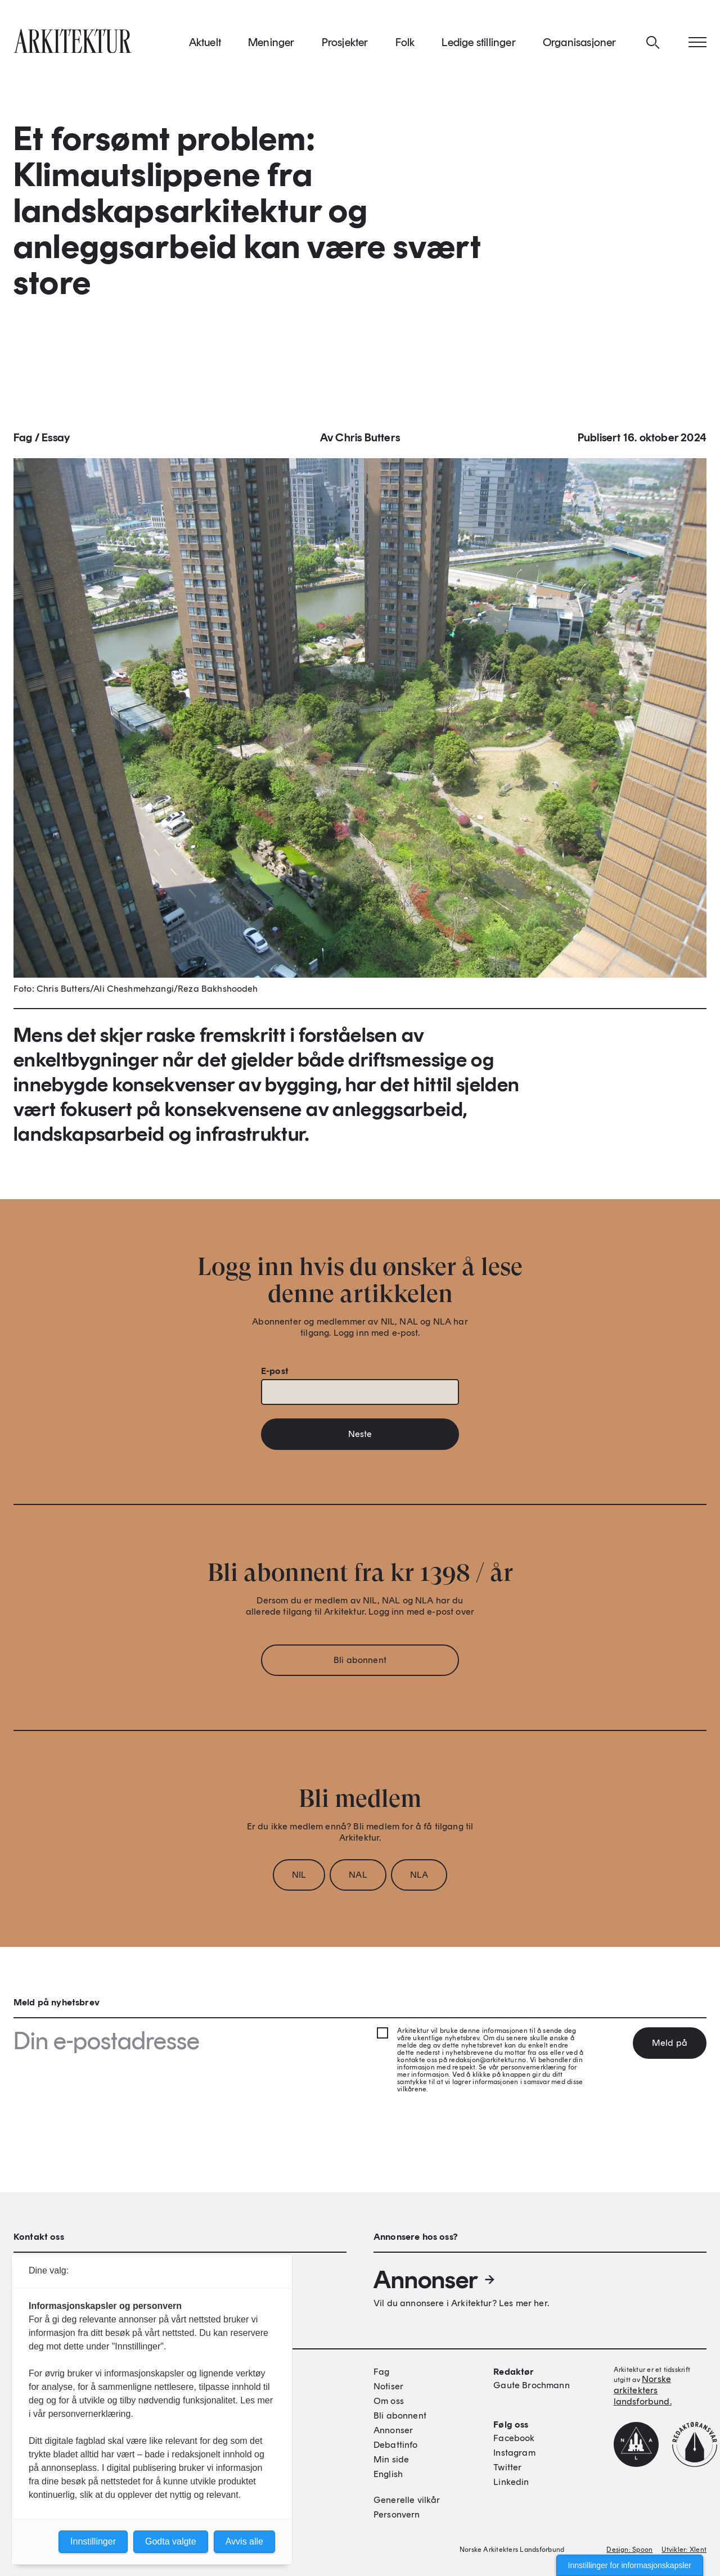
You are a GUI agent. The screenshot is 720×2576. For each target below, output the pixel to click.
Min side (391, 2459)
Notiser (388, 2386)
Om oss (389, 2401)
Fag (23, 441)
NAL (358, 1878)
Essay (56, 441)
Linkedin (511, 2481)
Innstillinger (93, 2541)
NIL (299, 1878)
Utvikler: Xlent (684, 2550)
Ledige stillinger (478, 44)
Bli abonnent (360, 1663)
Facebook (513, 2438)
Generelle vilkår (407, 2499)
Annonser (435, 2279)
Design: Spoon (629, 2550)
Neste (360, 1437)
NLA (419, 1878)
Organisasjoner (579, 44)
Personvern (397, 2514)
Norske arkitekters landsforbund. (643, 2390)
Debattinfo (396, 2444)
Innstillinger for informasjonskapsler (629, 2565)
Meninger (271, 44)
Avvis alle (244, 2541)
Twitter (507, 2467)
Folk (405, 44)
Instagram (514, 2452)
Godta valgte (170, 2541)
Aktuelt (205, 44)
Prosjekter (345, 44)
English (388, 2474)
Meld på (669, 2042)
